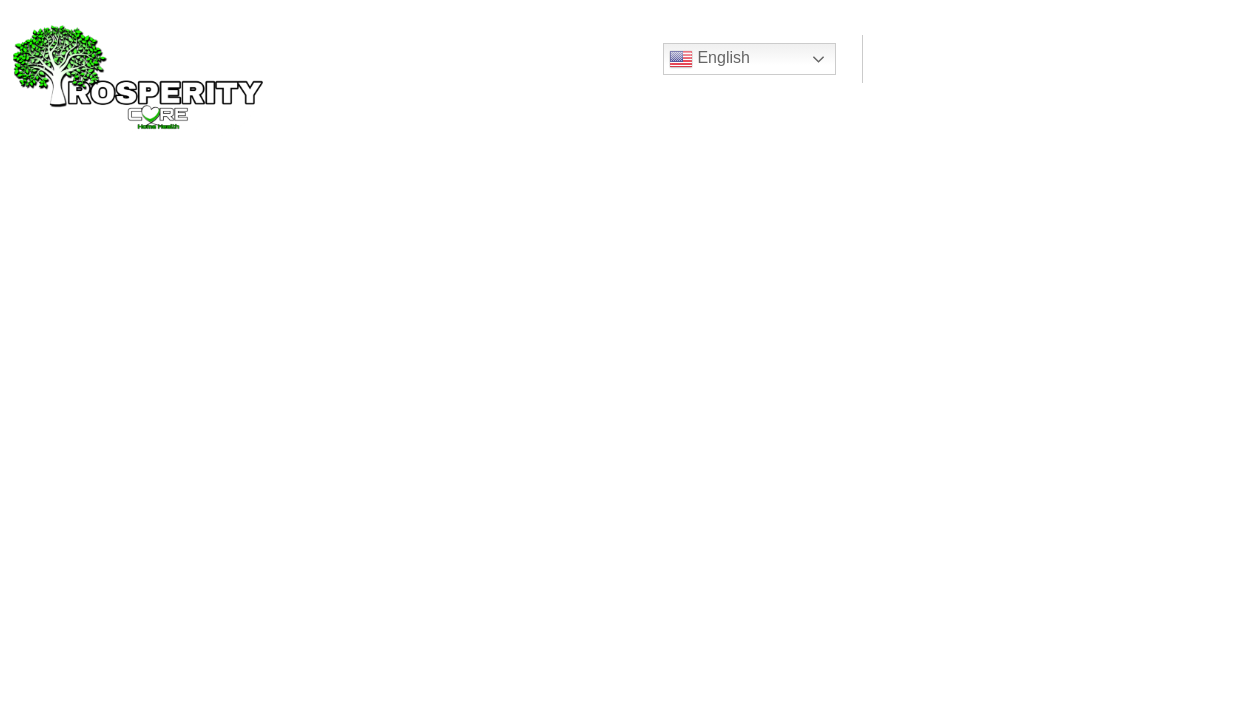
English (709, 59)
